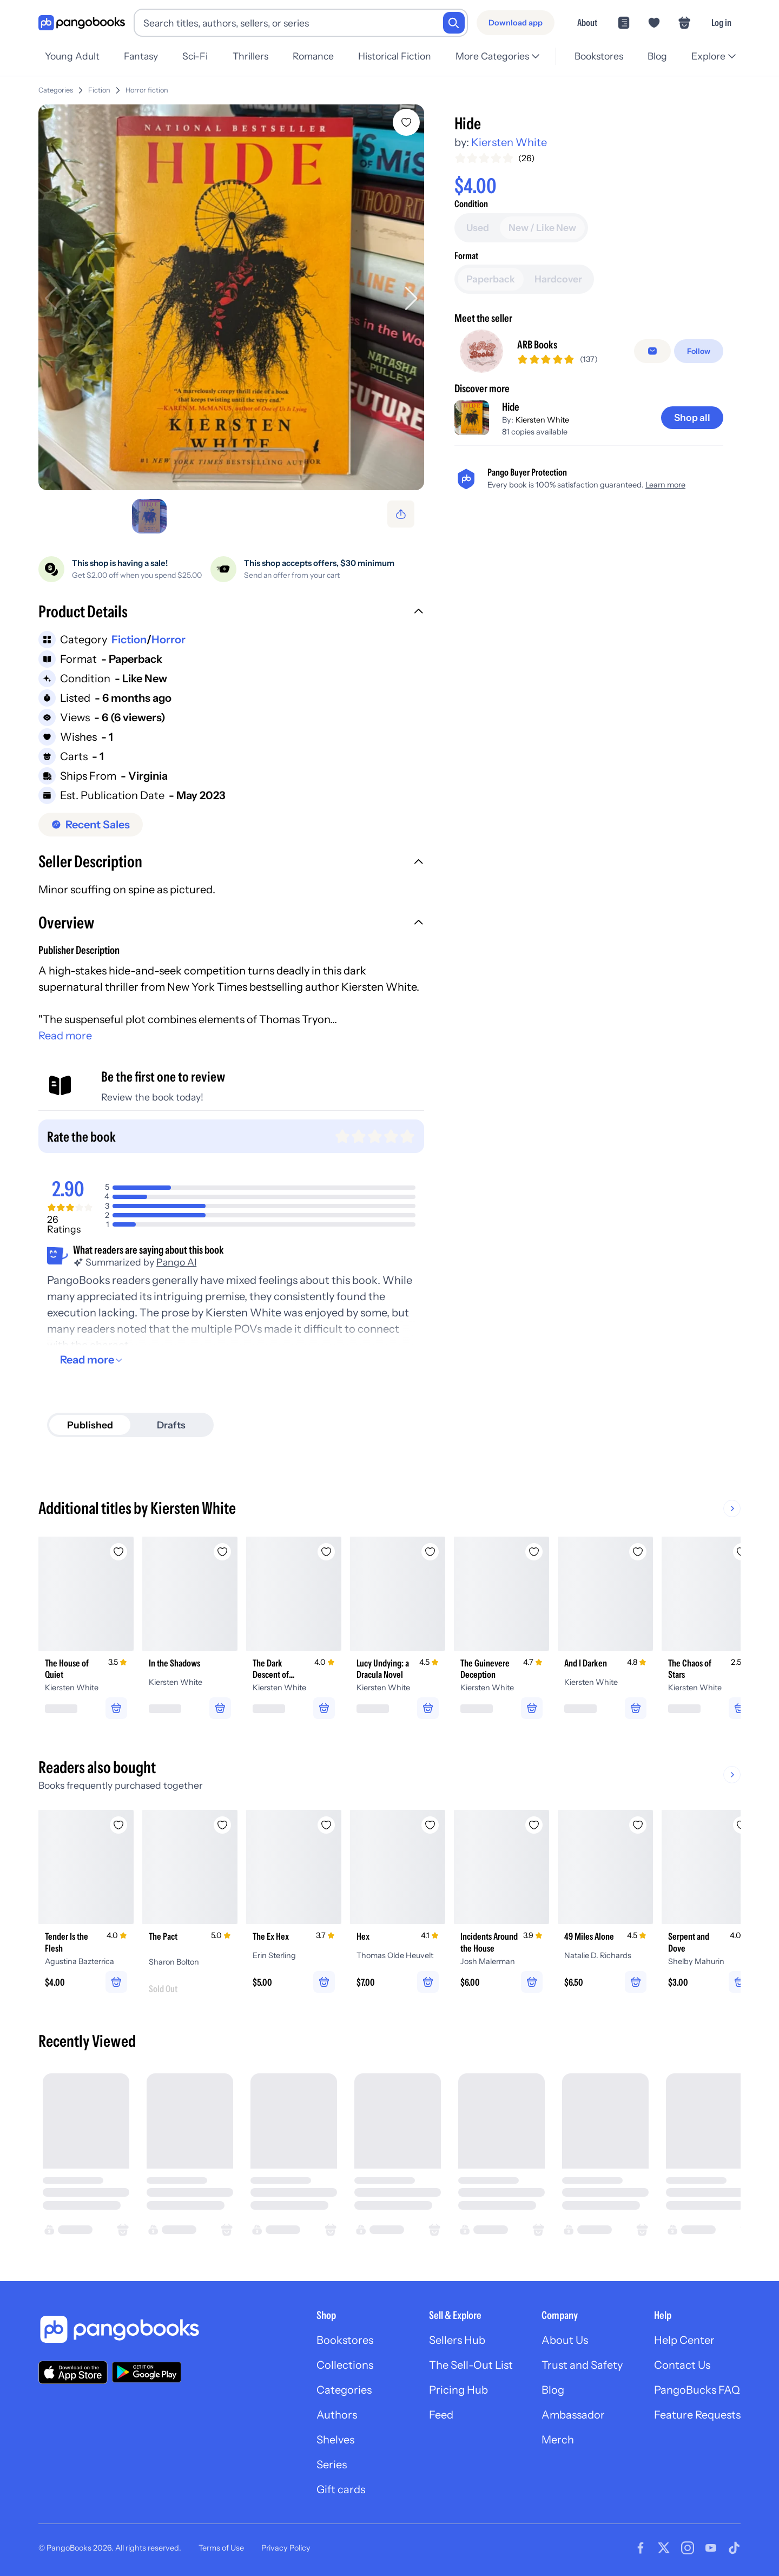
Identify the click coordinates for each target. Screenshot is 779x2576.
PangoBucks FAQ (697, 2389)
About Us (565, 2340)
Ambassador (573, 2414)
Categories (55, 90)
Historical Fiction (394, 56)
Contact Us (682, 2364)
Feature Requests (697, 2414)
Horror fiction (147, 90)
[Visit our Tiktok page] (734, 2547)
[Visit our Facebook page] (640, 2547)
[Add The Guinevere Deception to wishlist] (534, 1551)
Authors (336, 2414)
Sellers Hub (457, 2340)
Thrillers (250, 56)
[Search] (454, 23)
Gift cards (340, 2489)
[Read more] (92, 1360)
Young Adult (72, 56)
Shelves (335, 2439)
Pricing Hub (458, 2389)
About (587, 22)
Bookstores (599, 56)
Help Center (684, 2340)
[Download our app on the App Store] (73, 2372)
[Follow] (698, 351)
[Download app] (515, 22)
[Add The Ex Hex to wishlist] (326, 1825)
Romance (313, 56)
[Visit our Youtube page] (710, 2547)
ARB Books (537, 344)
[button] (231, 613)
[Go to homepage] (81, 23)
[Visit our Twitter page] (663, 2547)
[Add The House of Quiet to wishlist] (118, 1551)
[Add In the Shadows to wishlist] (222, 1551)
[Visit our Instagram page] (687, 2547)
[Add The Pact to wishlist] (222, 1825)
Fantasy (141, 56)
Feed (441, 2414)
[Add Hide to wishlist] (406, 122)
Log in (721, 22)
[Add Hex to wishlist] (430, 1825)
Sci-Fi (195, 56)
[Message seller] (652, 351)
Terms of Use (221, 2548)
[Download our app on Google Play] (146, 2372)
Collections (344, 2364)
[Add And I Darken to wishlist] (637, 1551)
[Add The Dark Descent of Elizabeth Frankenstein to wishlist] (326, 1551)
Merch (558, 2439)
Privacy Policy (286, 2548)
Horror (168, 639)
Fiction (99, 90)
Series (331, 2464)
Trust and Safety (582, 2364)
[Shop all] (692, 417)
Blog (657, 56)
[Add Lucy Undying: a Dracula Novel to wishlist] (430, 1551)
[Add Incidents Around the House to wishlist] (534, 1825)
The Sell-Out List (471, 2364)
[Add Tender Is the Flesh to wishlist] (118, 1825)
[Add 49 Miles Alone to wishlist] (637, 1825)
